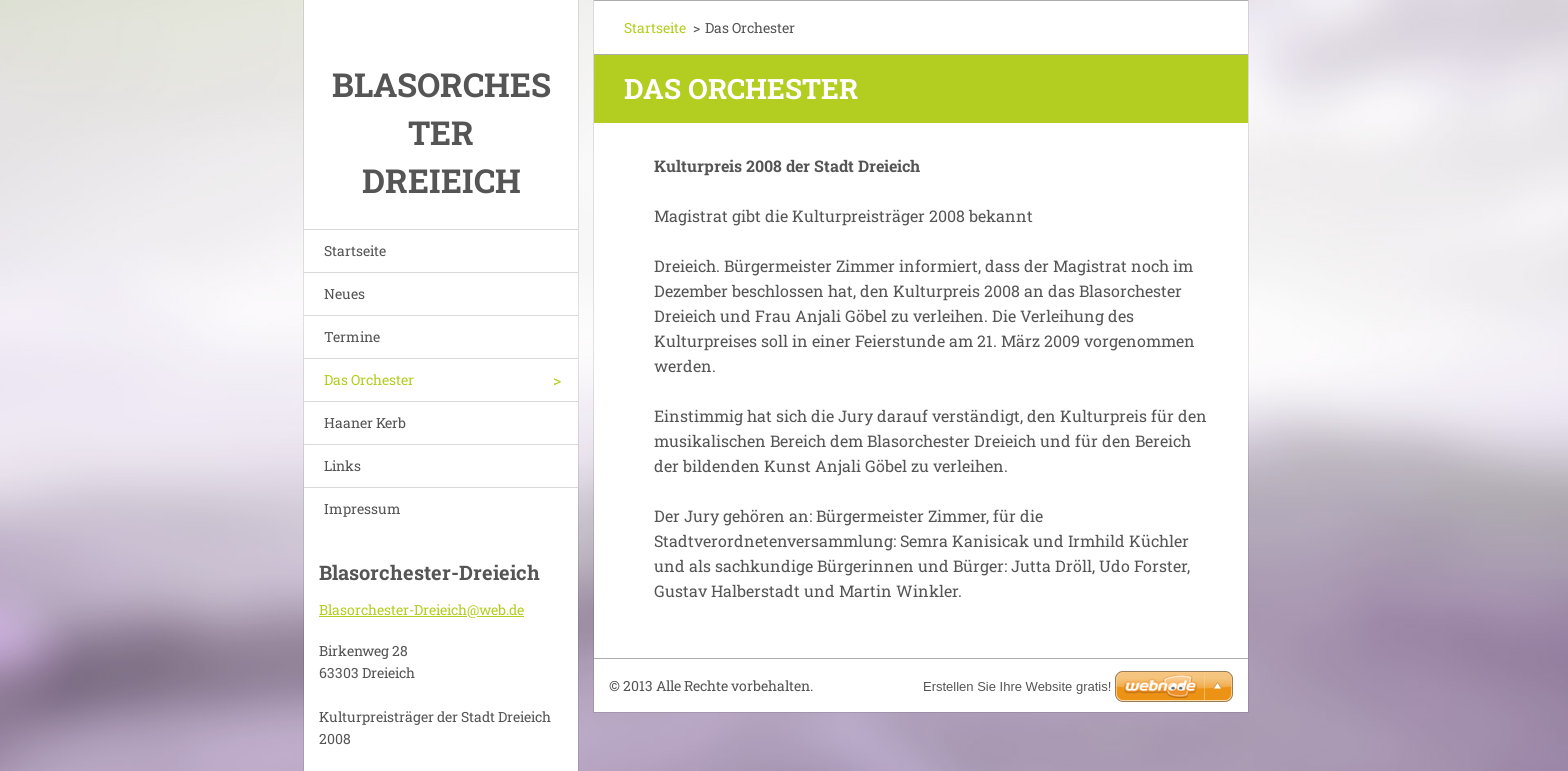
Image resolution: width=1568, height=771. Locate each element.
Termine (352, 336)
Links (342, 465)
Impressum (362, 508)
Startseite (355, 250)
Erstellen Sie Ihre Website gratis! (1017, 686)
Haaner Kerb (365, 422)
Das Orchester (369, 379)
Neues (344, 293)
